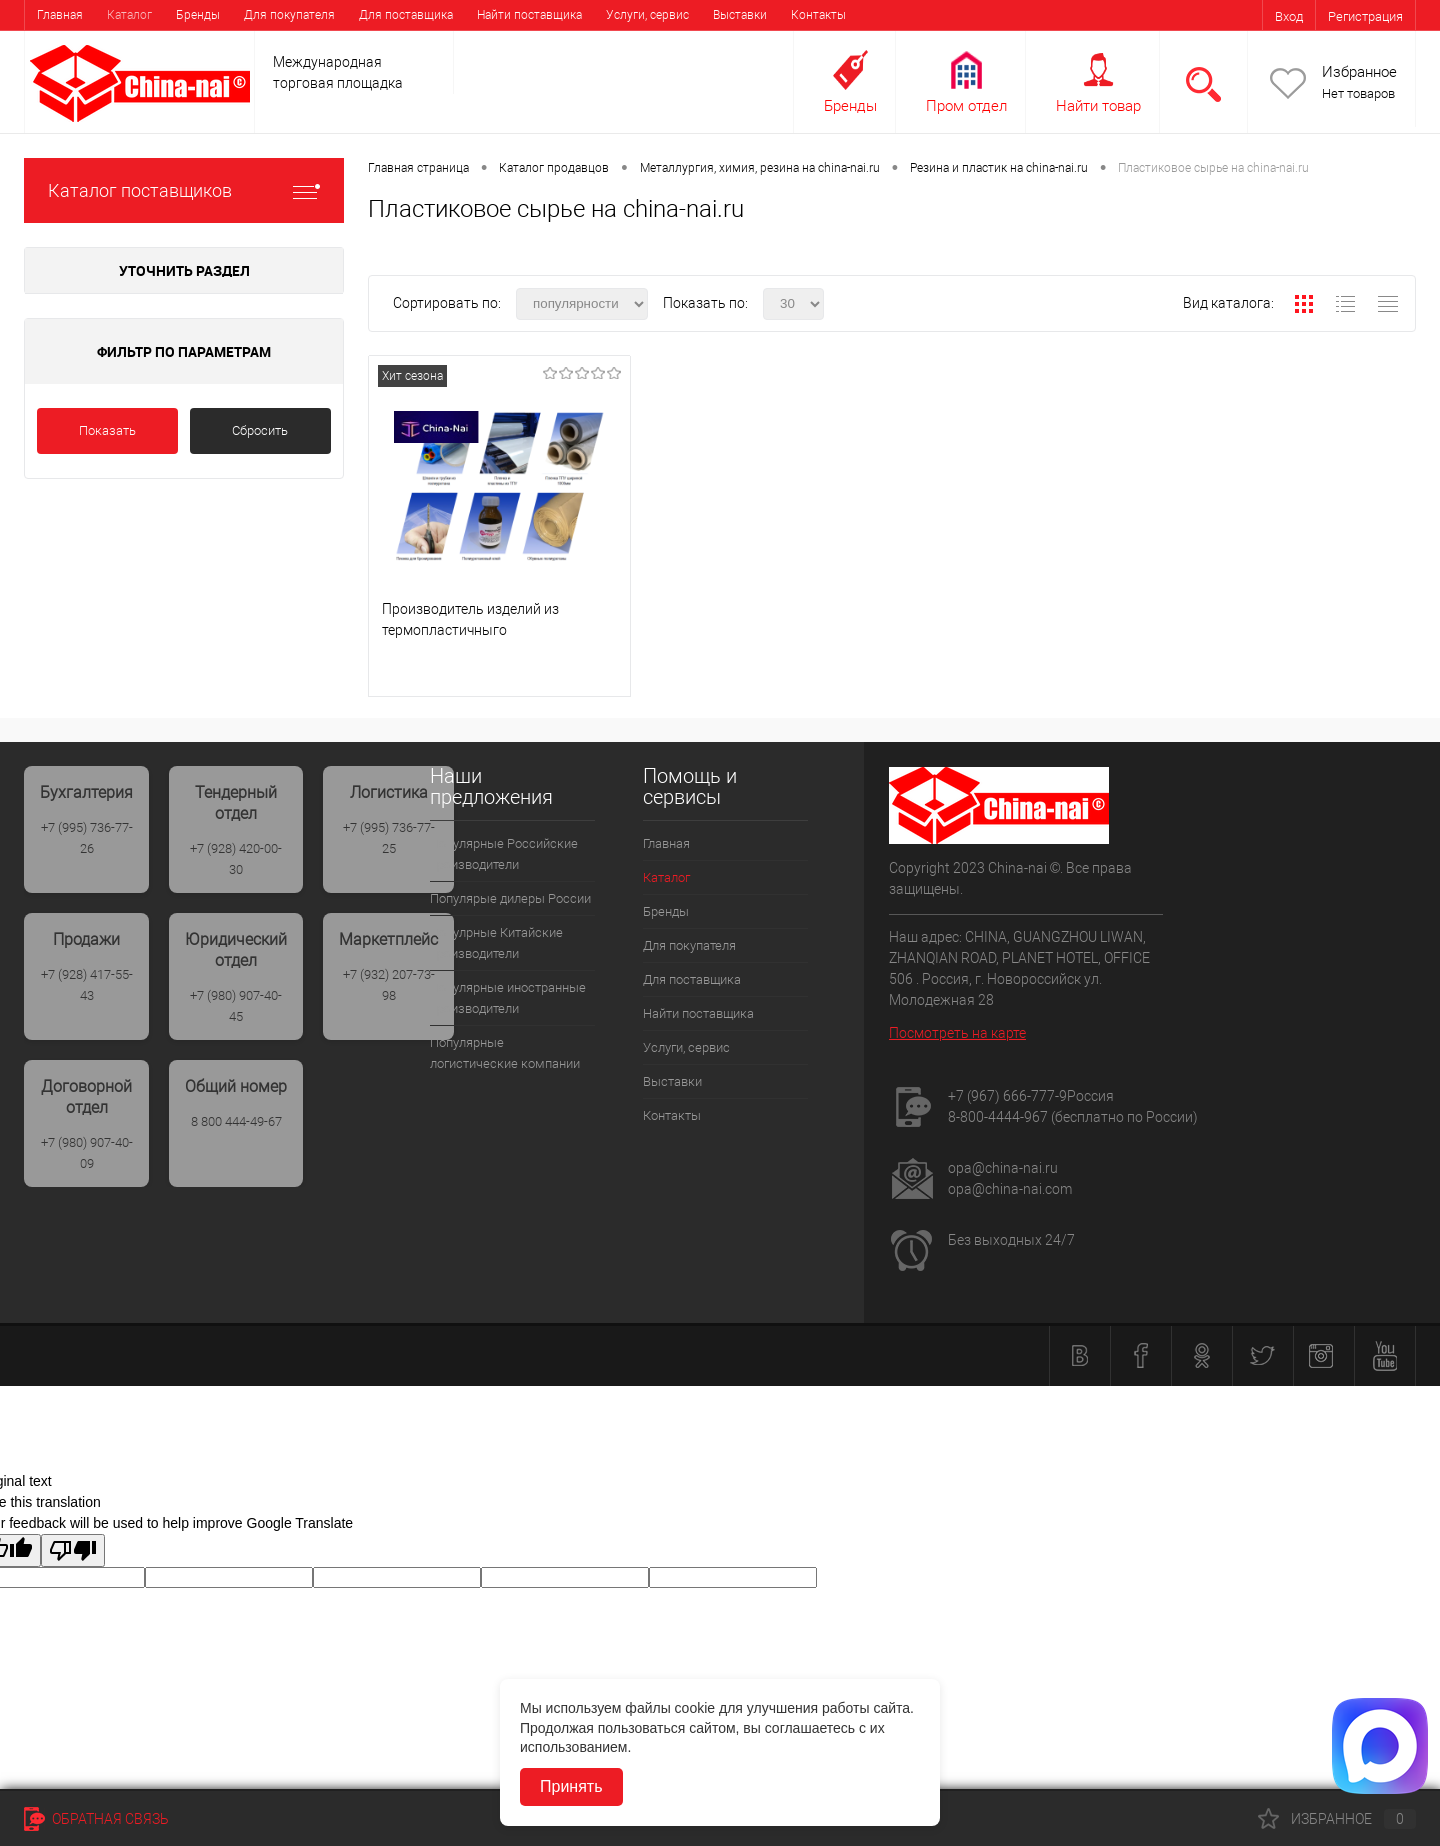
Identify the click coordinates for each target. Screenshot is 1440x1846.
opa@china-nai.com (1010, 1189)
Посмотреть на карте (957, 1033)
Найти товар (1098, 106)
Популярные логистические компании (505, 1053)
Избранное (1359, 72)
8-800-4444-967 (998, 1117)
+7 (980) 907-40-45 (236, 1006)
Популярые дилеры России (510, 898)
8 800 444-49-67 (236, 1121)
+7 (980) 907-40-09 (87, 1153)
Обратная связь (96, 1819)
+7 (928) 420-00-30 (236, 859)
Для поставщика (406, 15)
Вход (1289, 16)
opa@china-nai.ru (1003, 1168)
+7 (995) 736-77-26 (87, 838)
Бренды (198, 15)
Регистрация (1365, 16)
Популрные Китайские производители (496, 943)
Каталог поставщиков (184, 190)
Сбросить (260, 430)
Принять (571, 1786)
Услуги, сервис (647, 15)
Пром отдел (966, 106)
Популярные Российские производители (504, 854)
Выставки (740, 15)
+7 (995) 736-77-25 (389, 838)
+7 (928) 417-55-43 (87, 985)
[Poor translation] (73, 1550)
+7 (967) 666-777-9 (1007, 1096)
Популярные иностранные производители (508, 998)
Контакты (818, 15)
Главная (60, 15)
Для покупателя (289, 15)
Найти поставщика (529, 15)
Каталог (129, 15)
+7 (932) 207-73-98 (389, 985)
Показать (107, 430)
